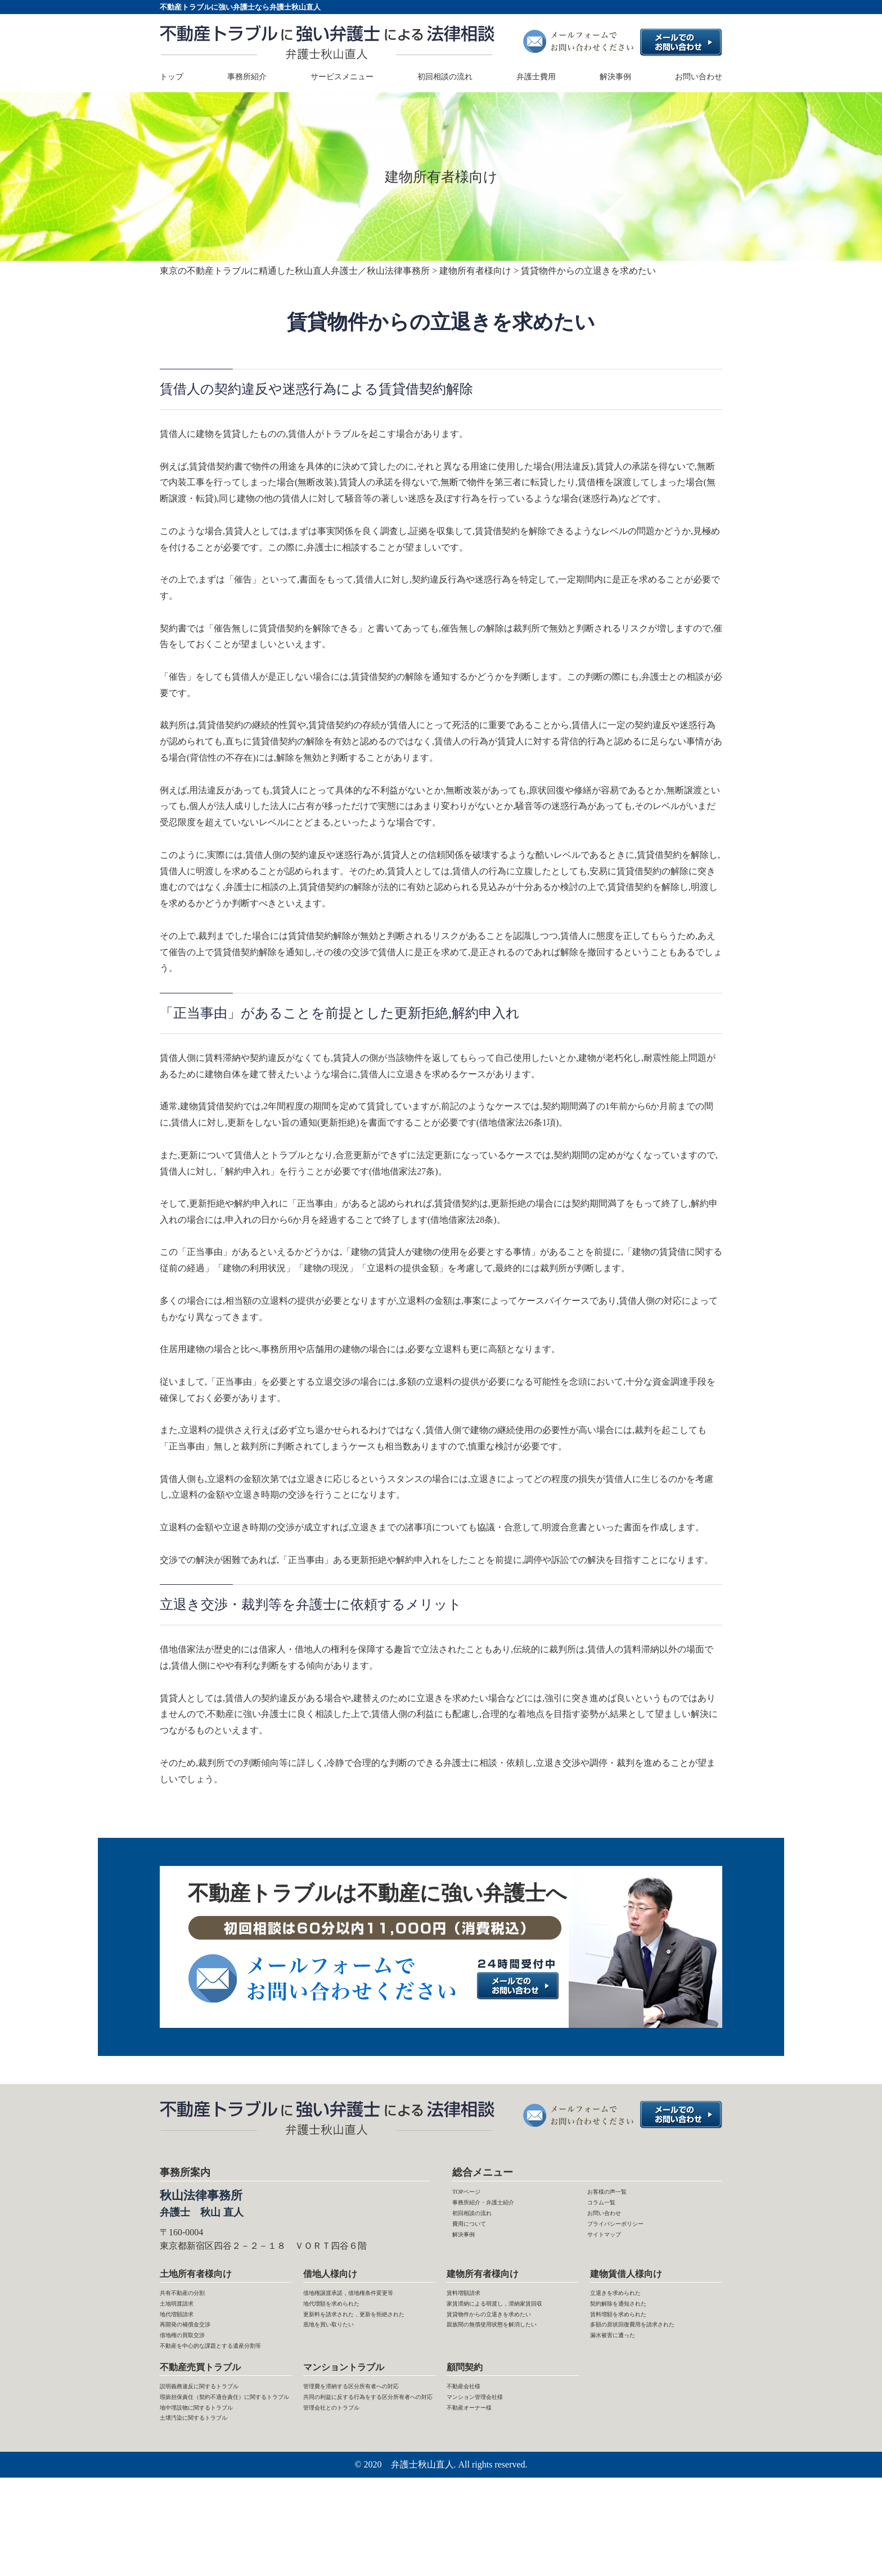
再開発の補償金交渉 (200, 2354)
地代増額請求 (187, 2338)
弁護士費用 (536, 77)
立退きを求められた (630, 2306)
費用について (479, 2243)
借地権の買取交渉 (196, 2370)
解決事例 (615, 77)
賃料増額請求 (474, 2306)
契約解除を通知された (635, 2322)
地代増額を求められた (348, 2338)
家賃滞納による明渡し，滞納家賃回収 (510, 2330)
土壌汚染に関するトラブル (214, 2514)
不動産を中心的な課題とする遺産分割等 (223, 2395)
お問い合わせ (698, 77)
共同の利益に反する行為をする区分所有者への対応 (366, 2489)
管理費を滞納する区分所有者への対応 (366, 2457)
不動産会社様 (474, 2448)
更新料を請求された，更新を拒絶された (366, 2362)
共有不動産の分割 (196, 2306)
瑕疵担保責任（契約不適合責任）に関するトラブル (218, 2473)
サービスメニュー (342, 77)
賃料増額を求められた (635, 2338)
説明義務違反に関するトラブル (223, 2448)
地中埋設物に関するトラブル (218, 2497)
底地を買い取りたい (343, 2387)
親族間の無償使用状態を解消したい (510, 2395)
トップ (171, 77)
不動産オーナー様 (483, 2481)
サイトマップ (614, 2260)
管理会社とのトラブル (348, 2514)
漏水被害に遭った (626, 2387)
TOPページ (474, 2195)
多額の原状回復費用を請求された (653, 2362)
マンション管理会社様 (492, 2465)
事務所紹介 (247, 77)
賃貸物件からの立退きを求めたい (510, 2362)
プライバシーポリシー (632, 2243)
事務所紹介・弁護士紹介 (501, 2211)
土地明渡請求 (187, 2322)
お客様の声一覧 (618, 2195)
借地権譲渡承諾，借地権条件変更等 (366, 2314)
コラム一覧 (609, 2211)
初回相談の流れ (444, 77)
